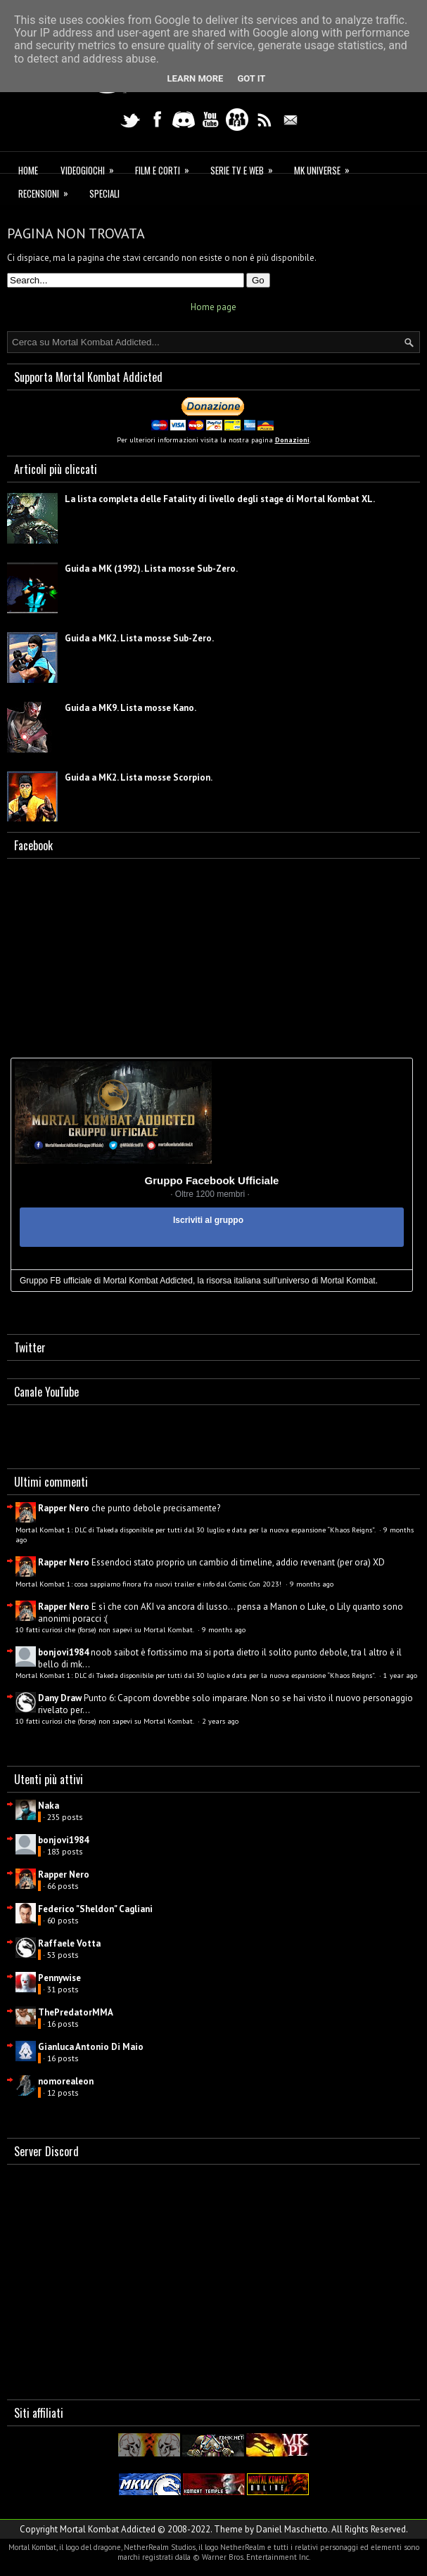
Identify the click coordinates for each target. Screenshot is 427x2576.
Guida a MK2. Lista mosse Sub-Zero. (139, 638)
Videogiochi (91, 168)
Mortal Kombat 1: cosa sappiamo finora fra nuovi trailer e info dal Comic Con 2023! (149, 1584)
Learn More (195, 78)
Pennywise (59, 1978)
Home (28, 170)
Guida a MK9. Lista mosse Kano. (130, 708)
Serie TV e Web (246, 168)
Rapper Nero (63, 1508)
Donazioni (292, 439)
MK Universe (326, 168)
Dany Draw (60, 1698)
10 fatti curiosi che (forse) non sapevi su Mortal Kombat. (105, 1629)
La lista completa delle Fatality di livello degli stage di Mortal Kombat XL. (220, 499)
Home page (213, 307)
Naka (48, 1806)
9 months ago (311, 1584)
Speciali (104, 193)
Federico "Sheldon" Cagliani (95, 1909)
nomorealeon (66, 2081)
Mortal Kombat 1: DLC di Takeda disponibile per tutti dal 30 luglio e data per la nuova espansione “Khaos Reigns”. (196, 1529)
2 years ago (220, 1721)
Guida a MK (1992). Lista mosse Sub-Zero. (151, 569)
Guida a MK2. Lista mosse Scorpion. (138, 777)
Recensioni (47, 191)
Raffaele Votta (69, 1943)
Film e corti (166, 168)
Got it (251, 78)
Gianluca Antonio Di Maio (91, 2047)
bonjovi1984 (63, 1652)
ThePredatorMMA (75, 2012)
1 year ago (400, 1675)
